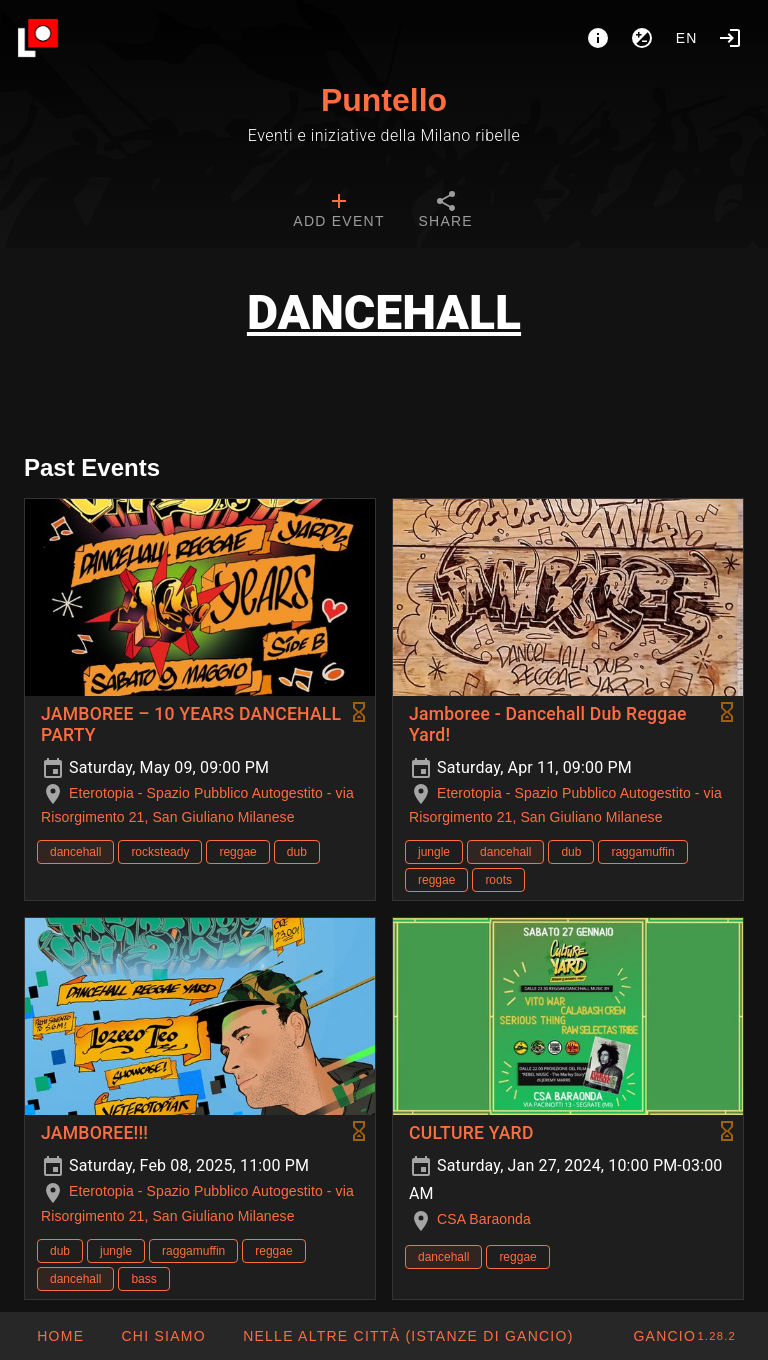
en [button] (687, 38)
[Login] (730, 38)
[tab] (338, 212)
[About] (598, 38)
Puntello (384, 100)
